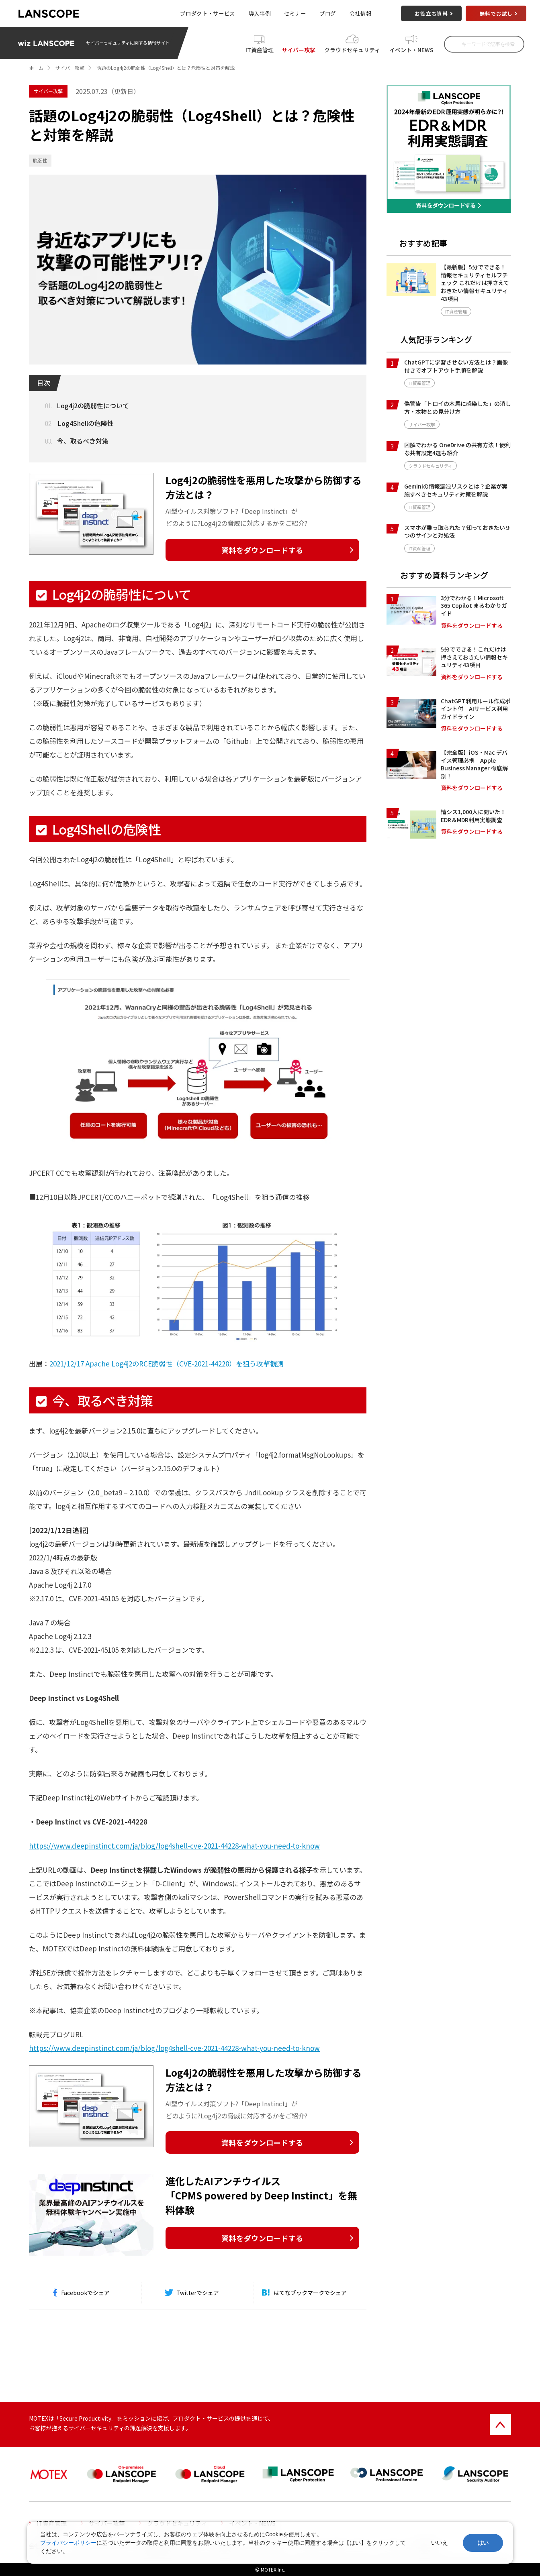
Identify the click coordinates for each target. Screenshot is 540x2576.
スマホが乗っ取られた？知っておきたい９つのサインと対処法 (457, 531)
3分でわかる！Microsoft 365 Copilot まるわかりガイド (474, 605)
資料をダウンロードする (262, 550)
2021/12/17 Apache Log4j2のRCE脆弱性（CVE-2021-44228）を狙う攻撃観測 (166, 1363)
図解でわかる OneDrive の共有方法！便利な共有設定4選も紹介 (457, 449)
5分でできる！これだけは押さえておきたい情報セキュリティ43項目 (474, 657)
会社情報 (361, 13)
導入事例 (260, 13)
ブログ (327, 13)
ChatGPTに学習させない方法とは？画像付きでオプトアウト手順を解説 (456, 366)
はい (483, 2542)
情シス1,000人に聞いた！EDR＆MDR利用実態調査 (473, 816)
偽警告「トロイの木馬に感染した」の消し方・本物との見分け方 (457, 407)
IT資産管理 (259, 50)
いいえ (439, 2542)
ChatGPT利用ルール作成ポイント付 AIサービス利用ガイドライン (476, 709)
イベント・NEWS (411, 50)
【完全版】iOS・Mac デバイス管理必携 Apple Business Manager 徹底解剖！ (474, 764)
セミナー (295, 13)
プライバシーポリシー (68, 2542)
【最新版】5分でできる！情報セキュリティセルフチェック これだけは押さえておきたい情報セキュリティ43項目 (475, 282)
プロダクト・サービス (207, 13)
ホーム (36, 67)
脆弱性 (40, 160)
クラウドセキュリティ (352, 50)
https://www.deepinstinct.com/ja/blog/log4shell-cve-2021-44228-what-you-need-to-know (174, 1846)
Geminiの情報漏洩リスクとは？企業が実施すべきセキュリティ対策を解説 (455, 490)
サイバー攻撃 (298, 50)
